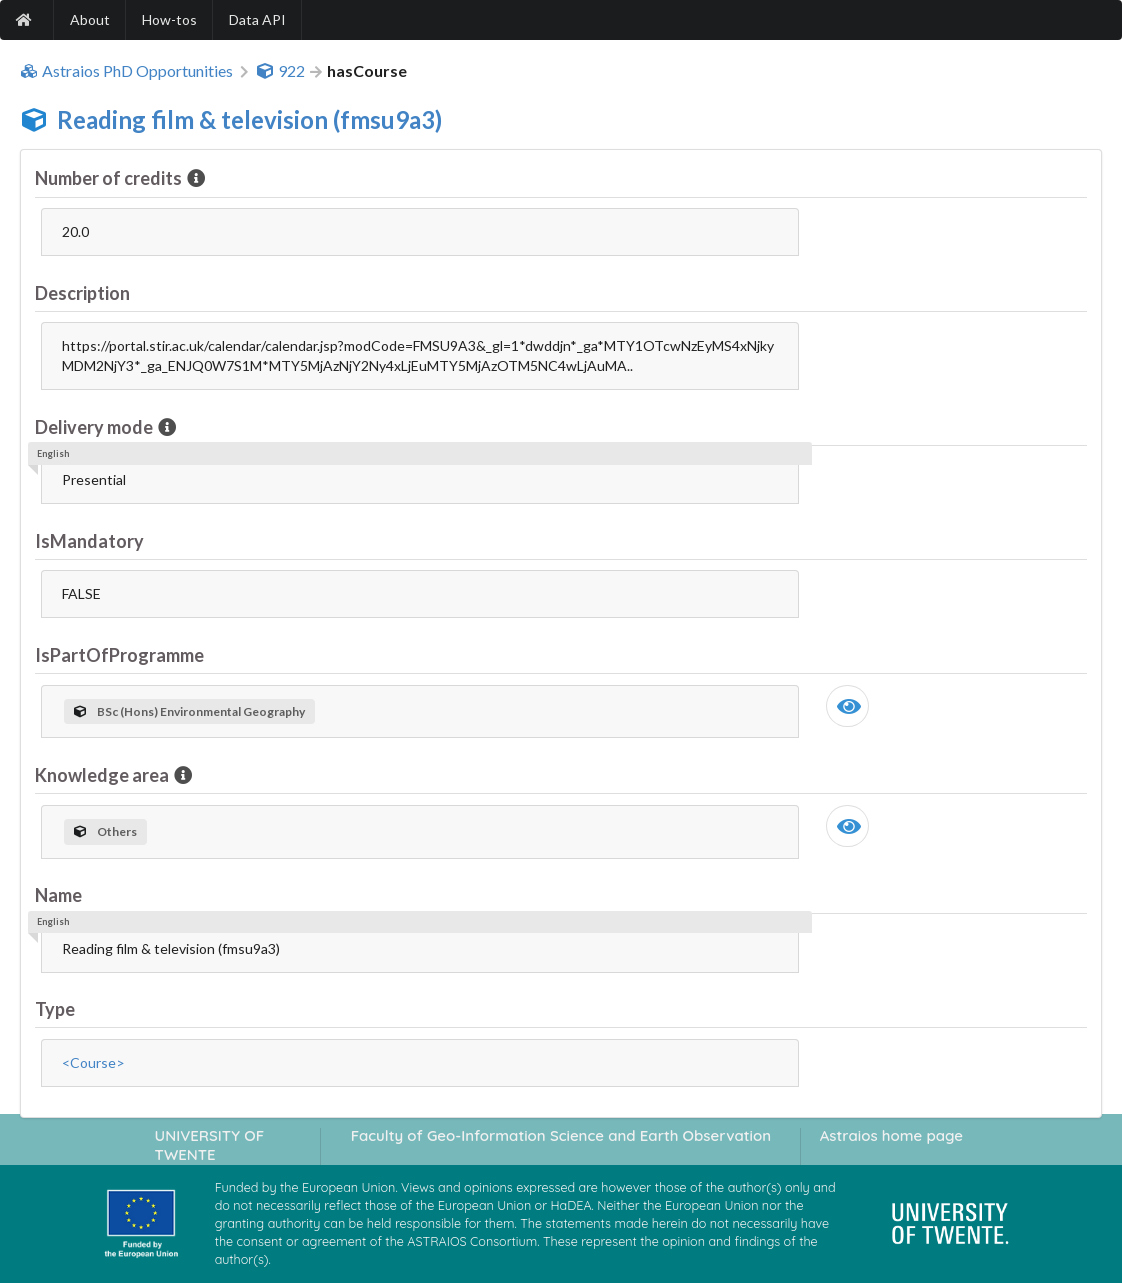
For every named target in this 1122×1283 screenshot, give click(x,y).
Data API (257, 19)
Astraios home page (891, 1135)
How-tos (169, 19)
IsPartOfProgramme (119, 655)
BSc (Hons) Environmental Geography (189, 711)
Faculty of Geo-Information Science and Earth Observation (561, 1135)
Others (105, 831)
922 (280, 71)
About (90, 19)
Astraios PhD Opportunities (126, 71)
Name (58, 895)
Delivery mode (95, 427)
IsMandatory (89, 541)
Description (82, 293)
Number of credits (110, 178)
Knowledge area (103, 775)
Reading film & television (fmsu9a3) (249, 119)
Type (55, 1009)
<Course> (93, 1062)
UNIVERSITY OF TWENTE (210, 1145)
